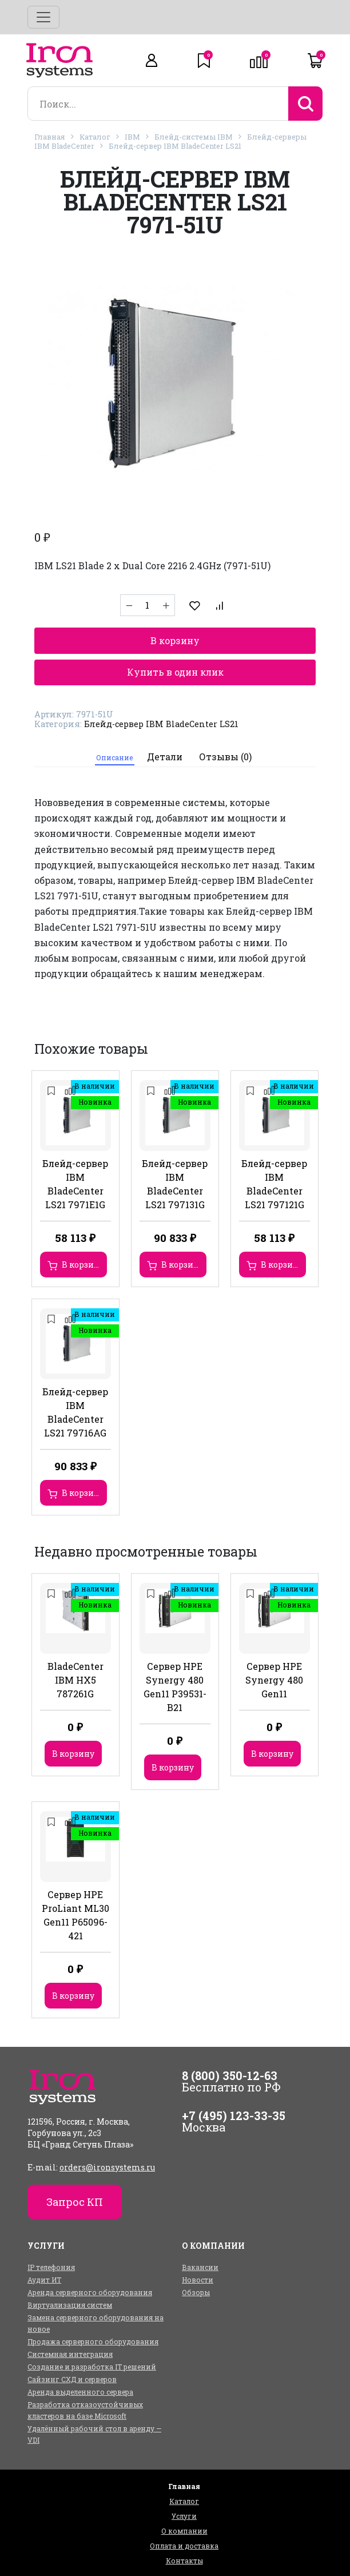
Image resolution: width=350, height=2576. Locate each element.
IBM (132, 136)
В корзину (175, 640)
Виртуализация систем (69, 2304)
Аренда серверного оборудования (89, 2292)
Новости (197, 2279)
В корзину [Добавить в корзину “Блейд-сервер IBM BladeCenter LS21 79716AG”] (83, 1492)
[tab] (114, 757)
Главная (49, 136)
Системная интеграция (70, 2354)
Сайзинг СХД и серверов (72, 2379)
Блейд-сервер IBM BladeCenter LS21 (175, 145)
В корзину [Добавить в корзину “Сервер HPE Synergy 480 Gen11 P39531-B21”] (173, 1767)
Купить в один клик (175, 672)
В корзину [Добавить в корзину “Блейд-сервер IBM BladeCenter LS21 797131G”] (182, 1264)
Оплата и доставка (184, 2545)
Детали (164, 757)
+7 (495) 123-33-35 (233, 2115)
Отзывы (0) (225, 757)
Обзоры (196, 2292)
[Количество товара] (147, 605)
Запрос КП (74, 2202)
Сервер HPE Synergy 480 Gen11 (274, 1680)
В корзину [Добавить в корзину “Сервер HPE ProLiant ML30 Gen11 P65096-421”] (73, 1995)
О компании (184, 2530)
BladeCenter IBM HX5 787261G (75, 1680)
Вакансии (200, 2267)
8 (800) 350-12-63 (229, 2075)
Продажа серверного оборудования (92, 2341)
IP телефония (51, 2267)
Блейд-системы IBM (193, 136)
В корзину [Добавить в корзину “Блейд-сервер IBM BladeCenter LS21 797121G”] (282, 1264)
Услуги (184, 2516)
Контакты (184, 2560)
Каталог (94, 136)
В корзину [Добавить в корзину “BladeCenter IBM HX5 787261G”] (73, 1753)
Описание (114, 757)
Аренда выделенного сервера (80, 2391)
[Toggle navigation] (43, 17)
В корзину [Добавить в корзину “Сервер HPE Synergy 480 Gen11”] (272, 1753)
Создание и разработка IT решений (91, 2366)
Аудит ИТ (44, 2279)
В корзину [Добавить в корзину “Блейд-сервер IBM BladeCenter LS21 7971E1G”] (83, 1264)
